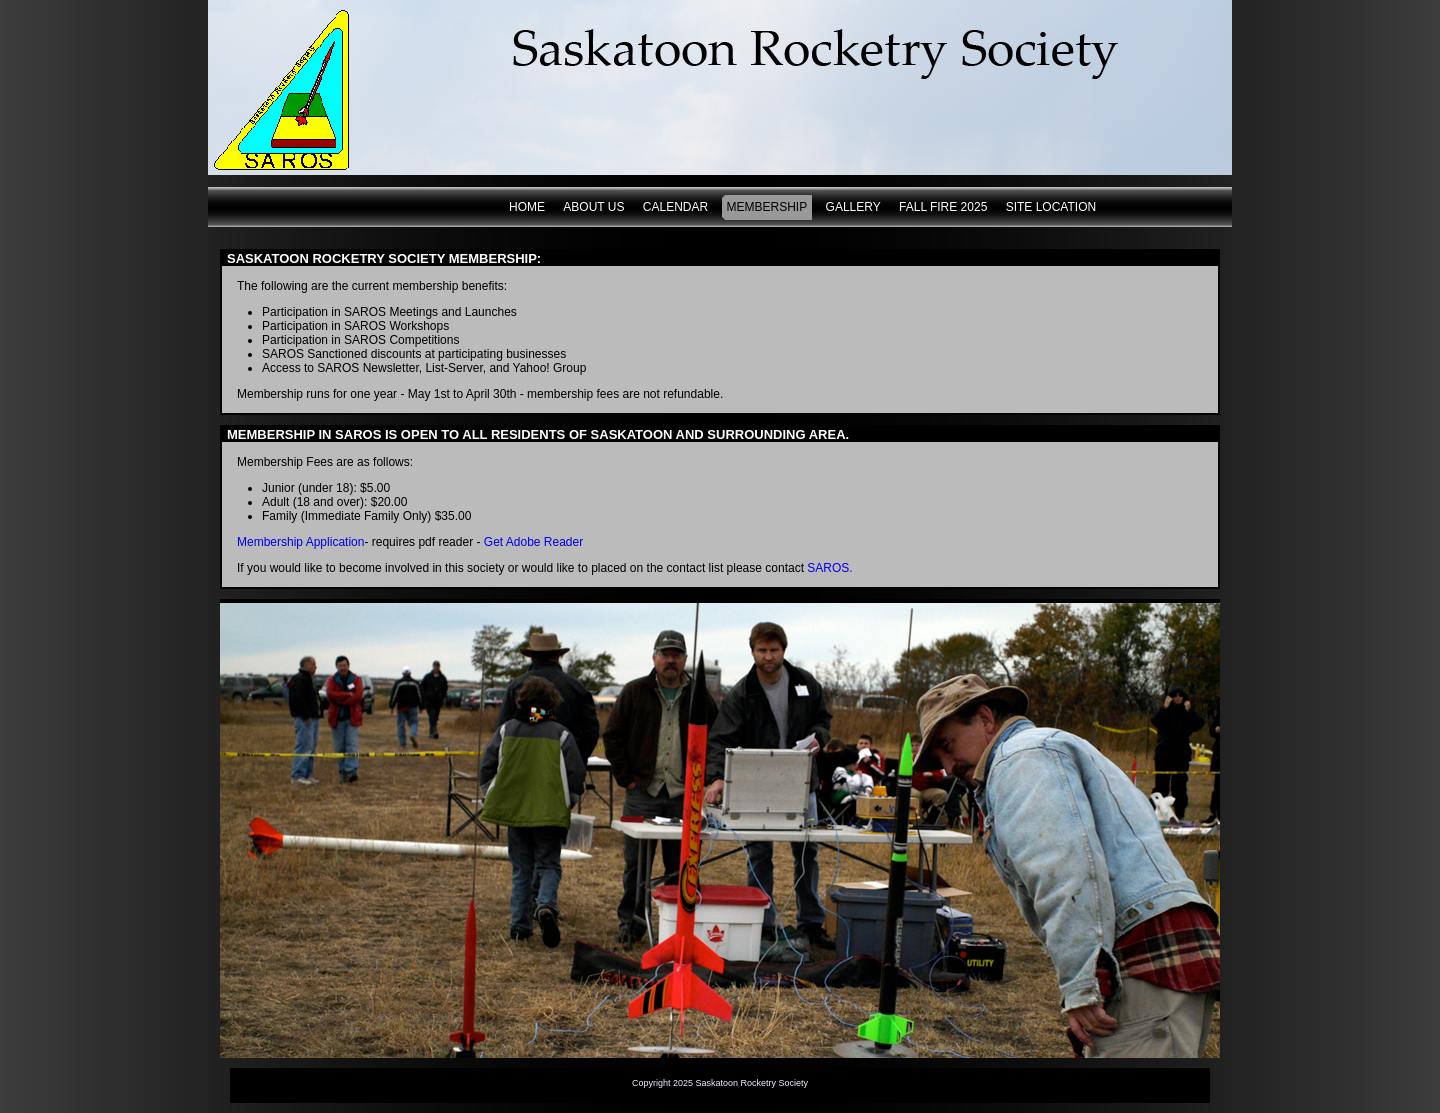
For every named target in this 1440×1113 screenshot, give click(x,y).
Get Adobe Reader (533, 542)
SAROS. (829, 568)
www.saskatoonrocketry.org (295, 87)
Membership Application (300, 542)
